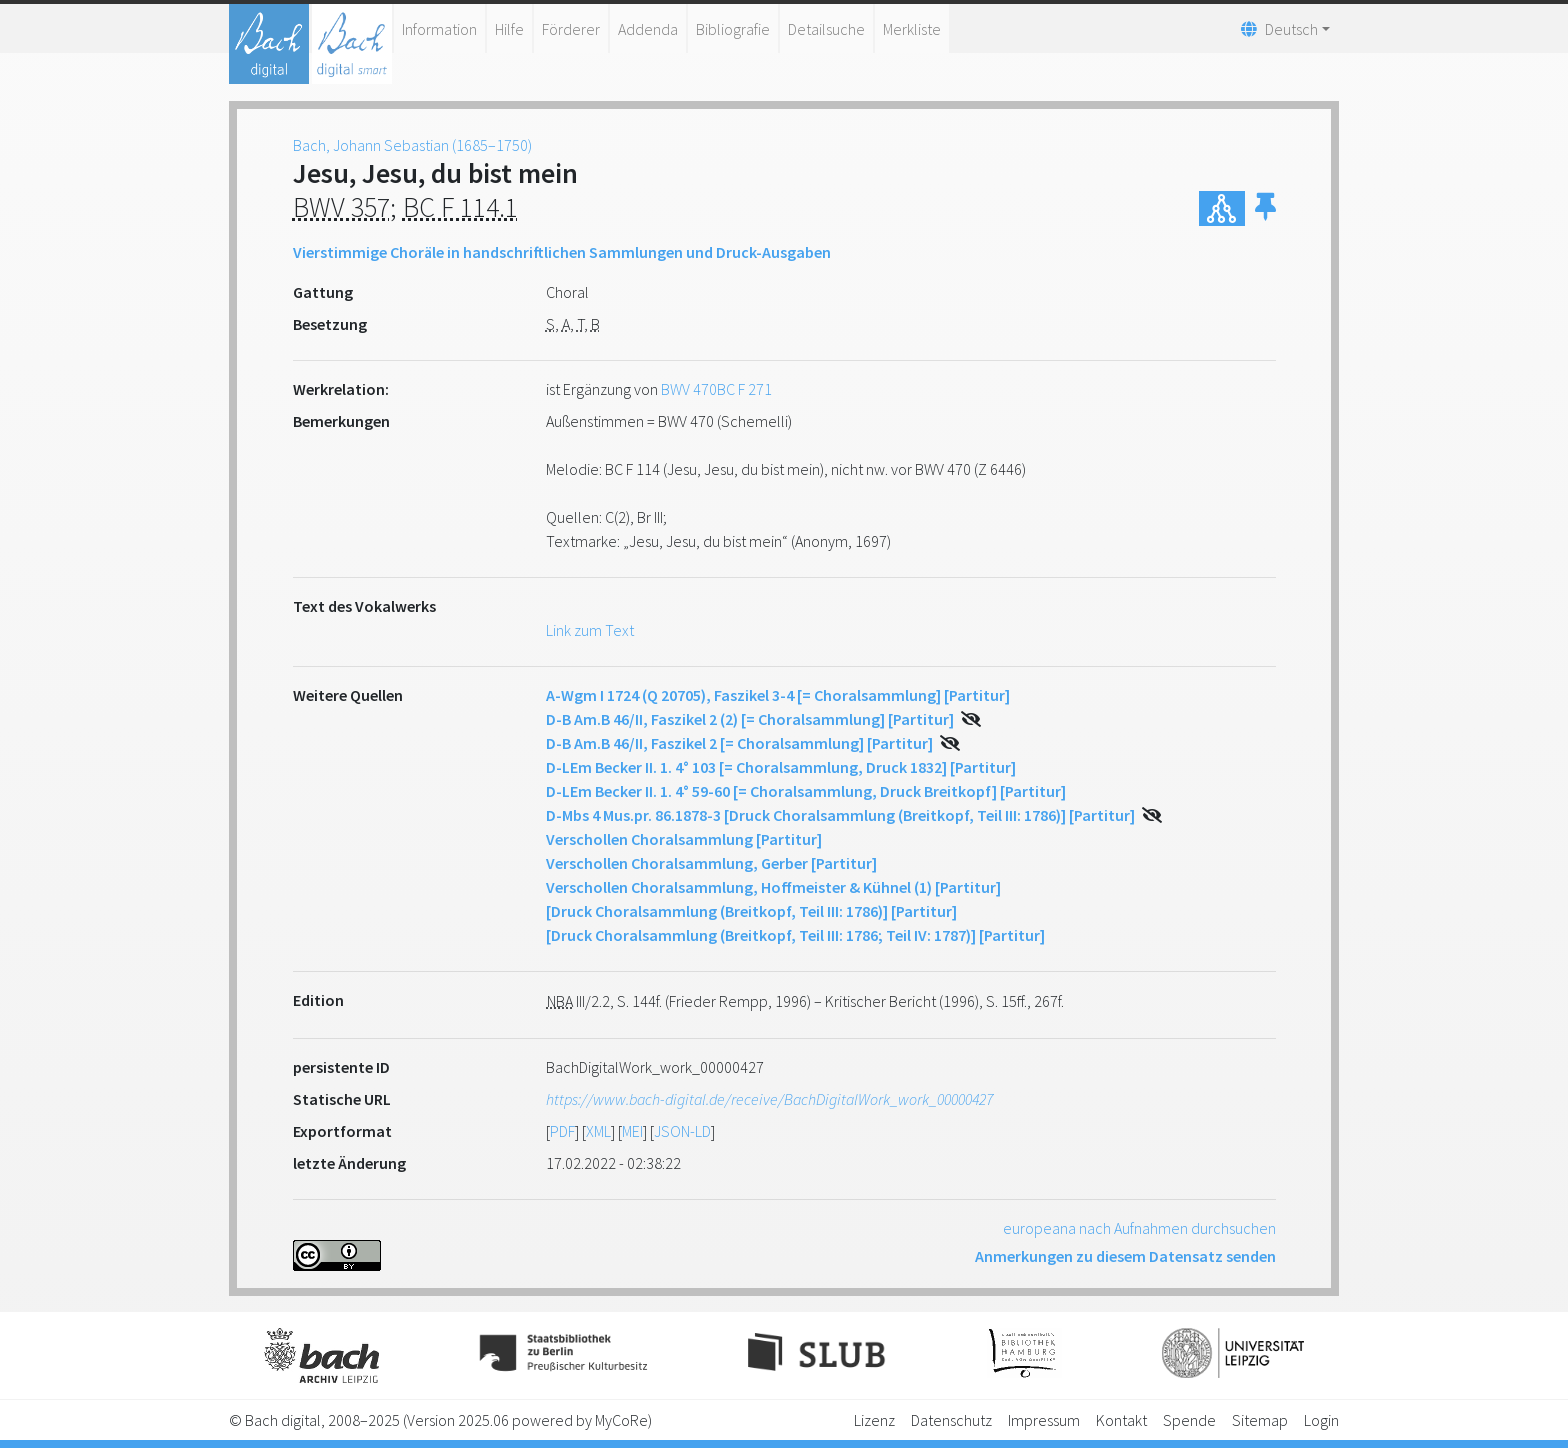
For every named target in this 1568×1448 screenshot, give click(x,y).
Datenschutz (951, 1420)
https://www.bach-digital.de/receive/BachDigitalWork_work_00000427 (769, 1099)
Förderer (571, 29)
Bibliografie (733, 29)
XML (598, 1131)
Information (439, 29)
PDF (562, 1131)
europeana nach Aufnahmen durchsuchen (1139, 1228)
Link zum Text (590, 630)
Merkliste (912, 29)
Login (1321, 1420)
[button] (1265, 208)
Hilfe (509, 29)
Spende (1189, 1420)
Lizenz (874, 1420)
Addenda (648, 29)
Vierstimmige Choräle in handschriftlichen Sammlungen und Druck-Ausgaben (562, 252)
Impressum (1044, 1420)
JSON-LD (682, 1131)
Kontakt (1121, 1420)
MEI (632, 1131)
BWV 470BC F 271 (716, 389)
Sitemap (1260, 1420)
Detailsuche (826, 29)
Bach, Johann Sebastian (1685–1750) (412, 145)
